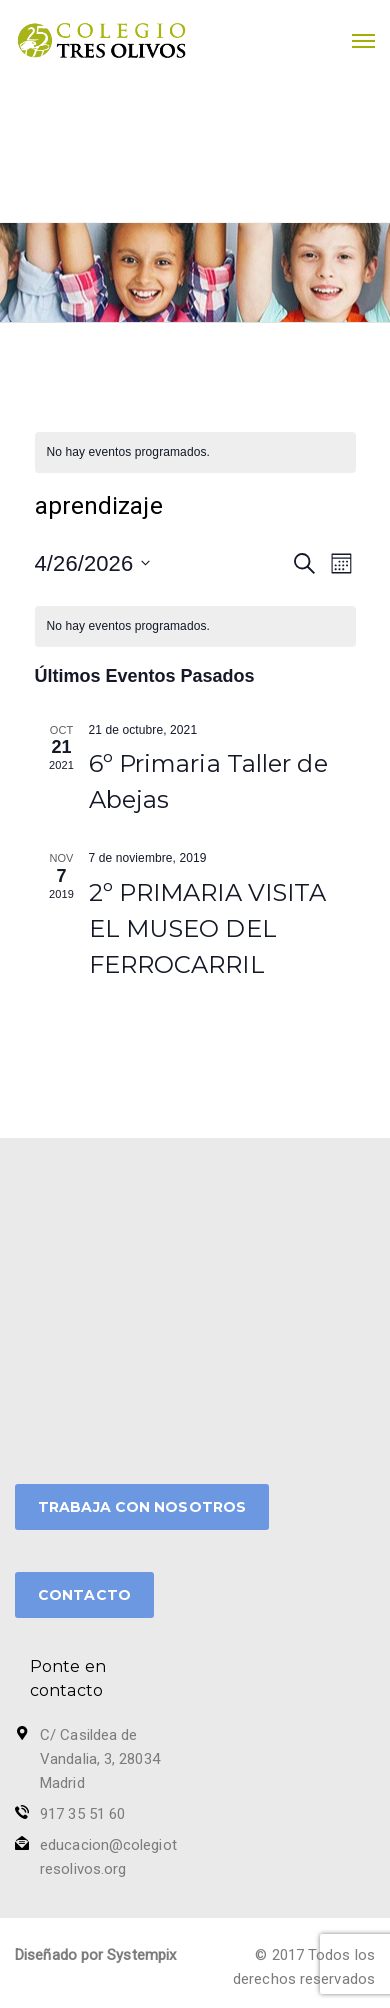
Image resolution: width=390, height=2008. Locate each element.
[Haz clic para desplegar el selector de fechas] (93, 563)
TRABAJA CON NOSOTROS (142, 1507)
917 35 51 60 (82, 1814)
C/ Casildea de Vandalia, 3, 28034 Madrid (100, 1759)
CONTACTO (84, 1595)
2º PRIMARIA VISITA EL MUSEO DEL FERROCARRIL (208, 928)
